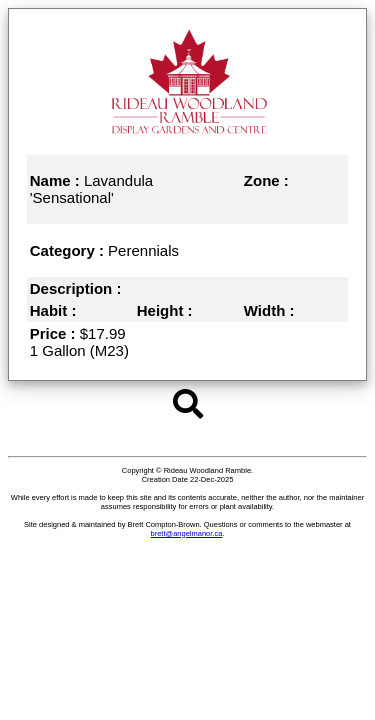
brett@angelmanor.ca (187, 533)
